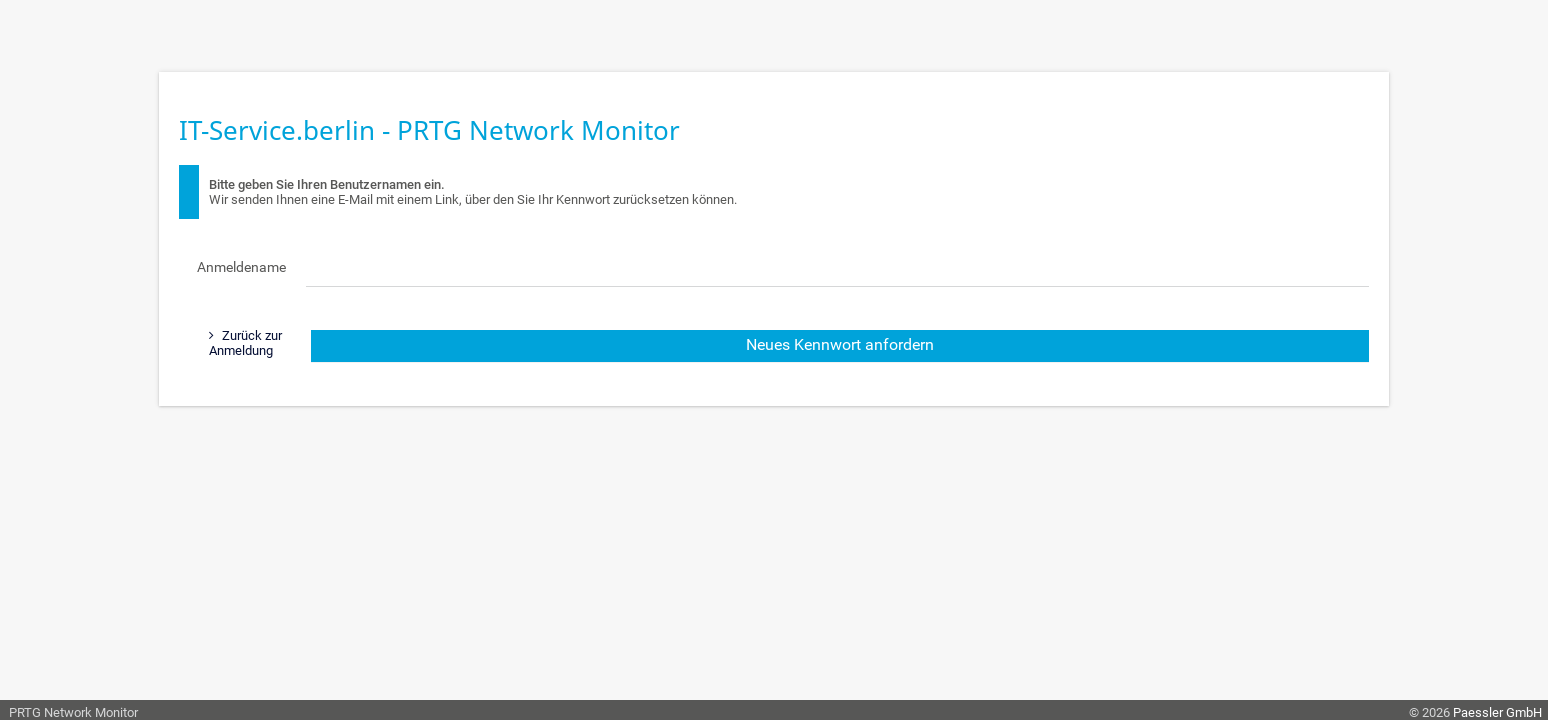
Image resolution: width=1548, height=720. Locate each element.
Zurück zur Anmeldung (245, 343)
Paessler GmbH (1497, 712)
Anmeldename (241, 267)
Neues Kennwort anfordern (840, 345)
